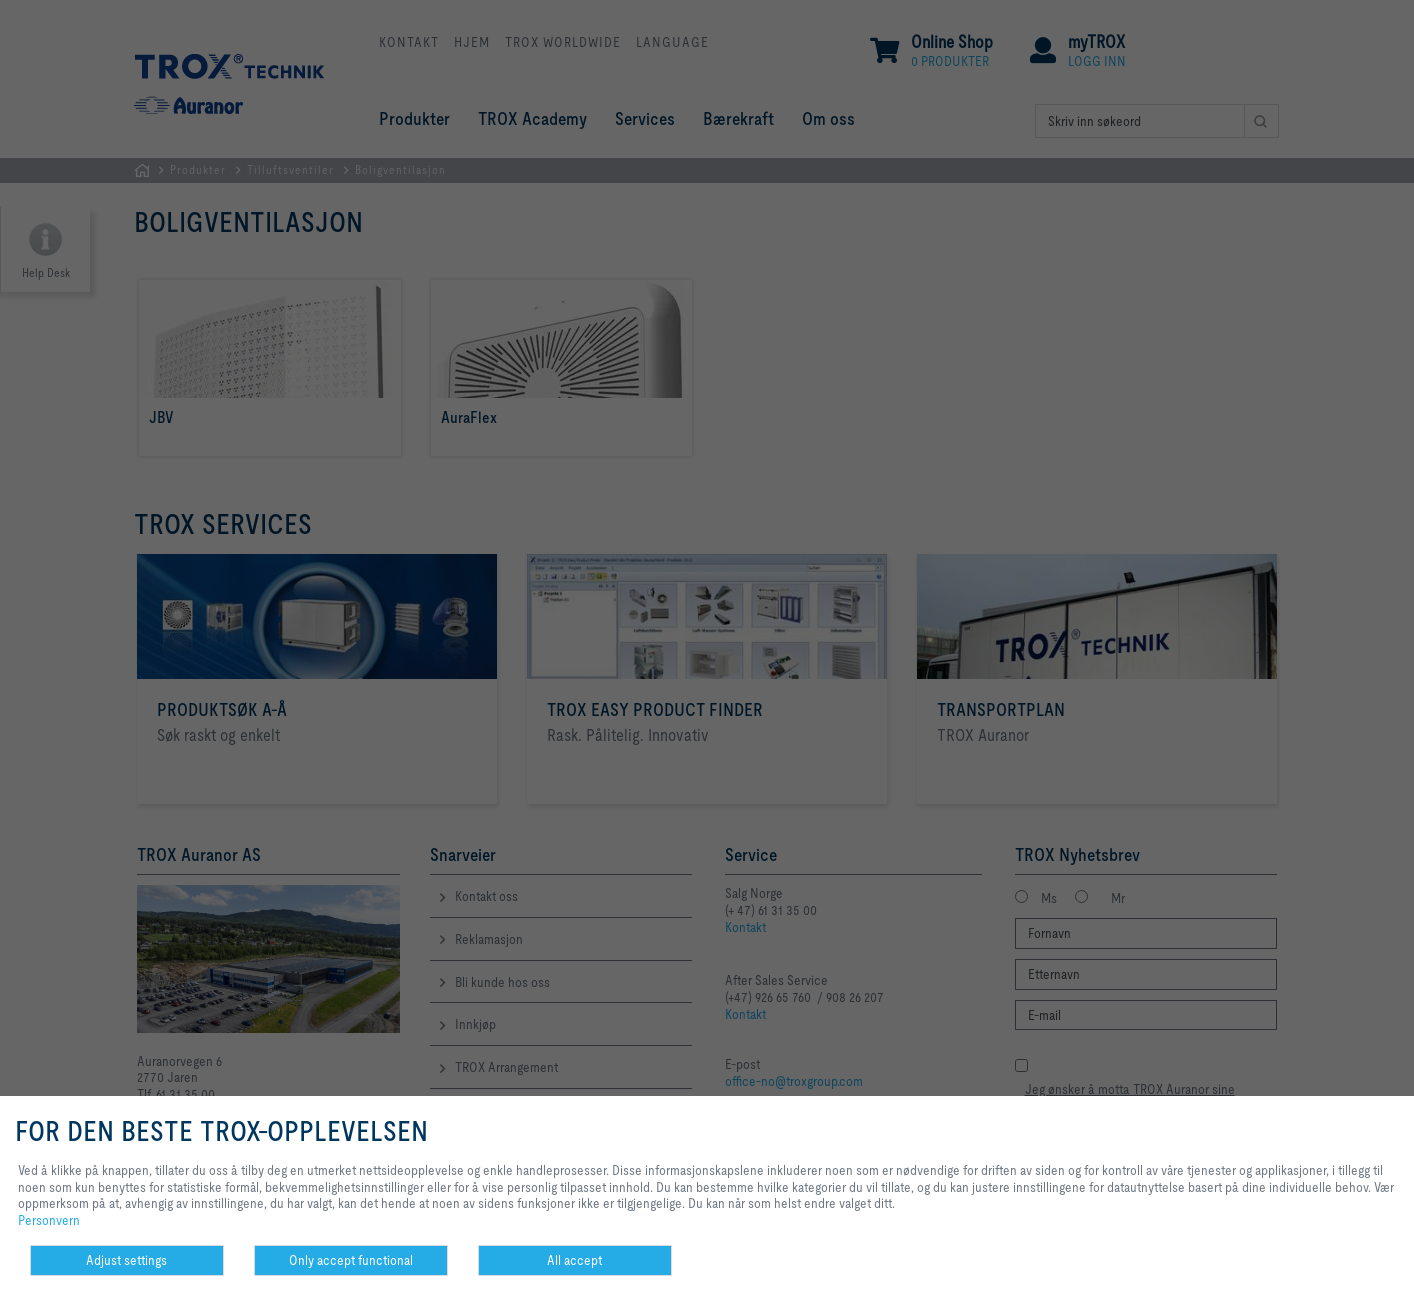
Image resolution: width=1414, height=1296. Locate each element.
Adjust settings (126, 1260)
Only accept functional (351, 1260)
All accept (574, 1260)
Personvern (49, 1220)
